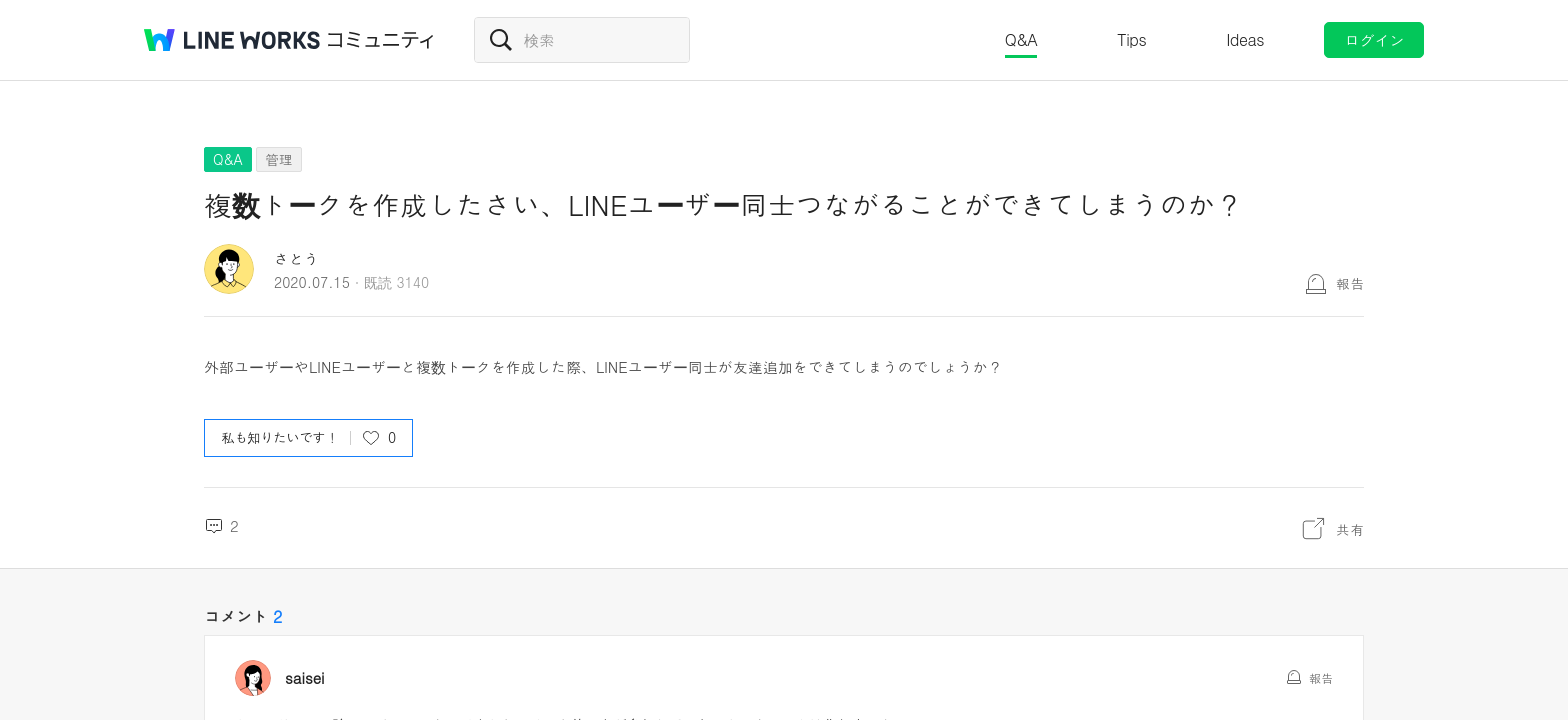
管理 (279, 159)
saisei (304, 678)
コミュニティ (381, 40)
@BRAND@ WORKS (232, 40)
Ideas (1245, 39)
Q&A (1021, 39)
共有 (1350, 529)
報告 (1350, 283)
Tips (1131, 39)
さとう (296, 258)
